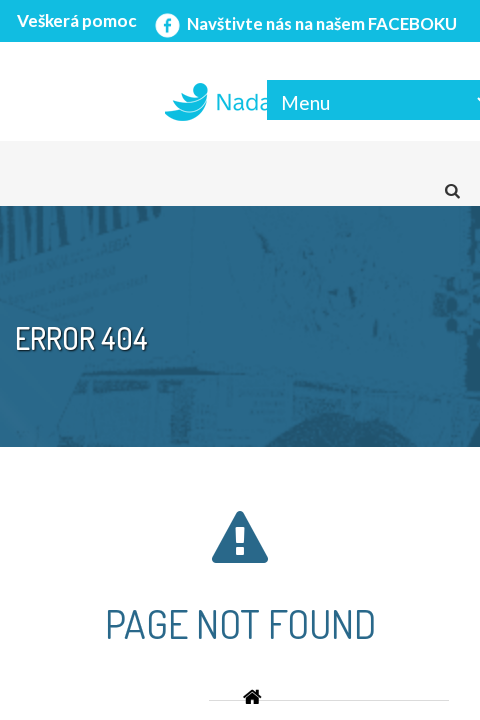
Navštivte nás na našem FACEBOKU (304, 23)
